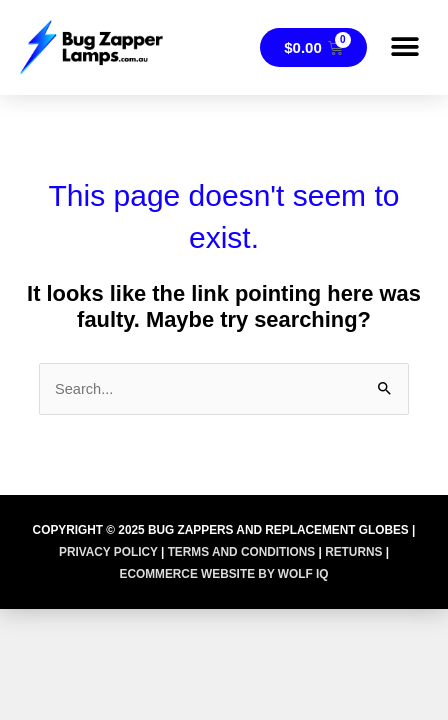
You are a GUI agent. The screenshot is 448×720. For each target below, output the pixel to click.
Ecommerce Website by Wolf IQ (223, 574)
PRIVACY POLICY (108, 552)
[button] (405, 47)
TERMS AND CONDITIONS (242, 552)
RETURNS (353, 552)
